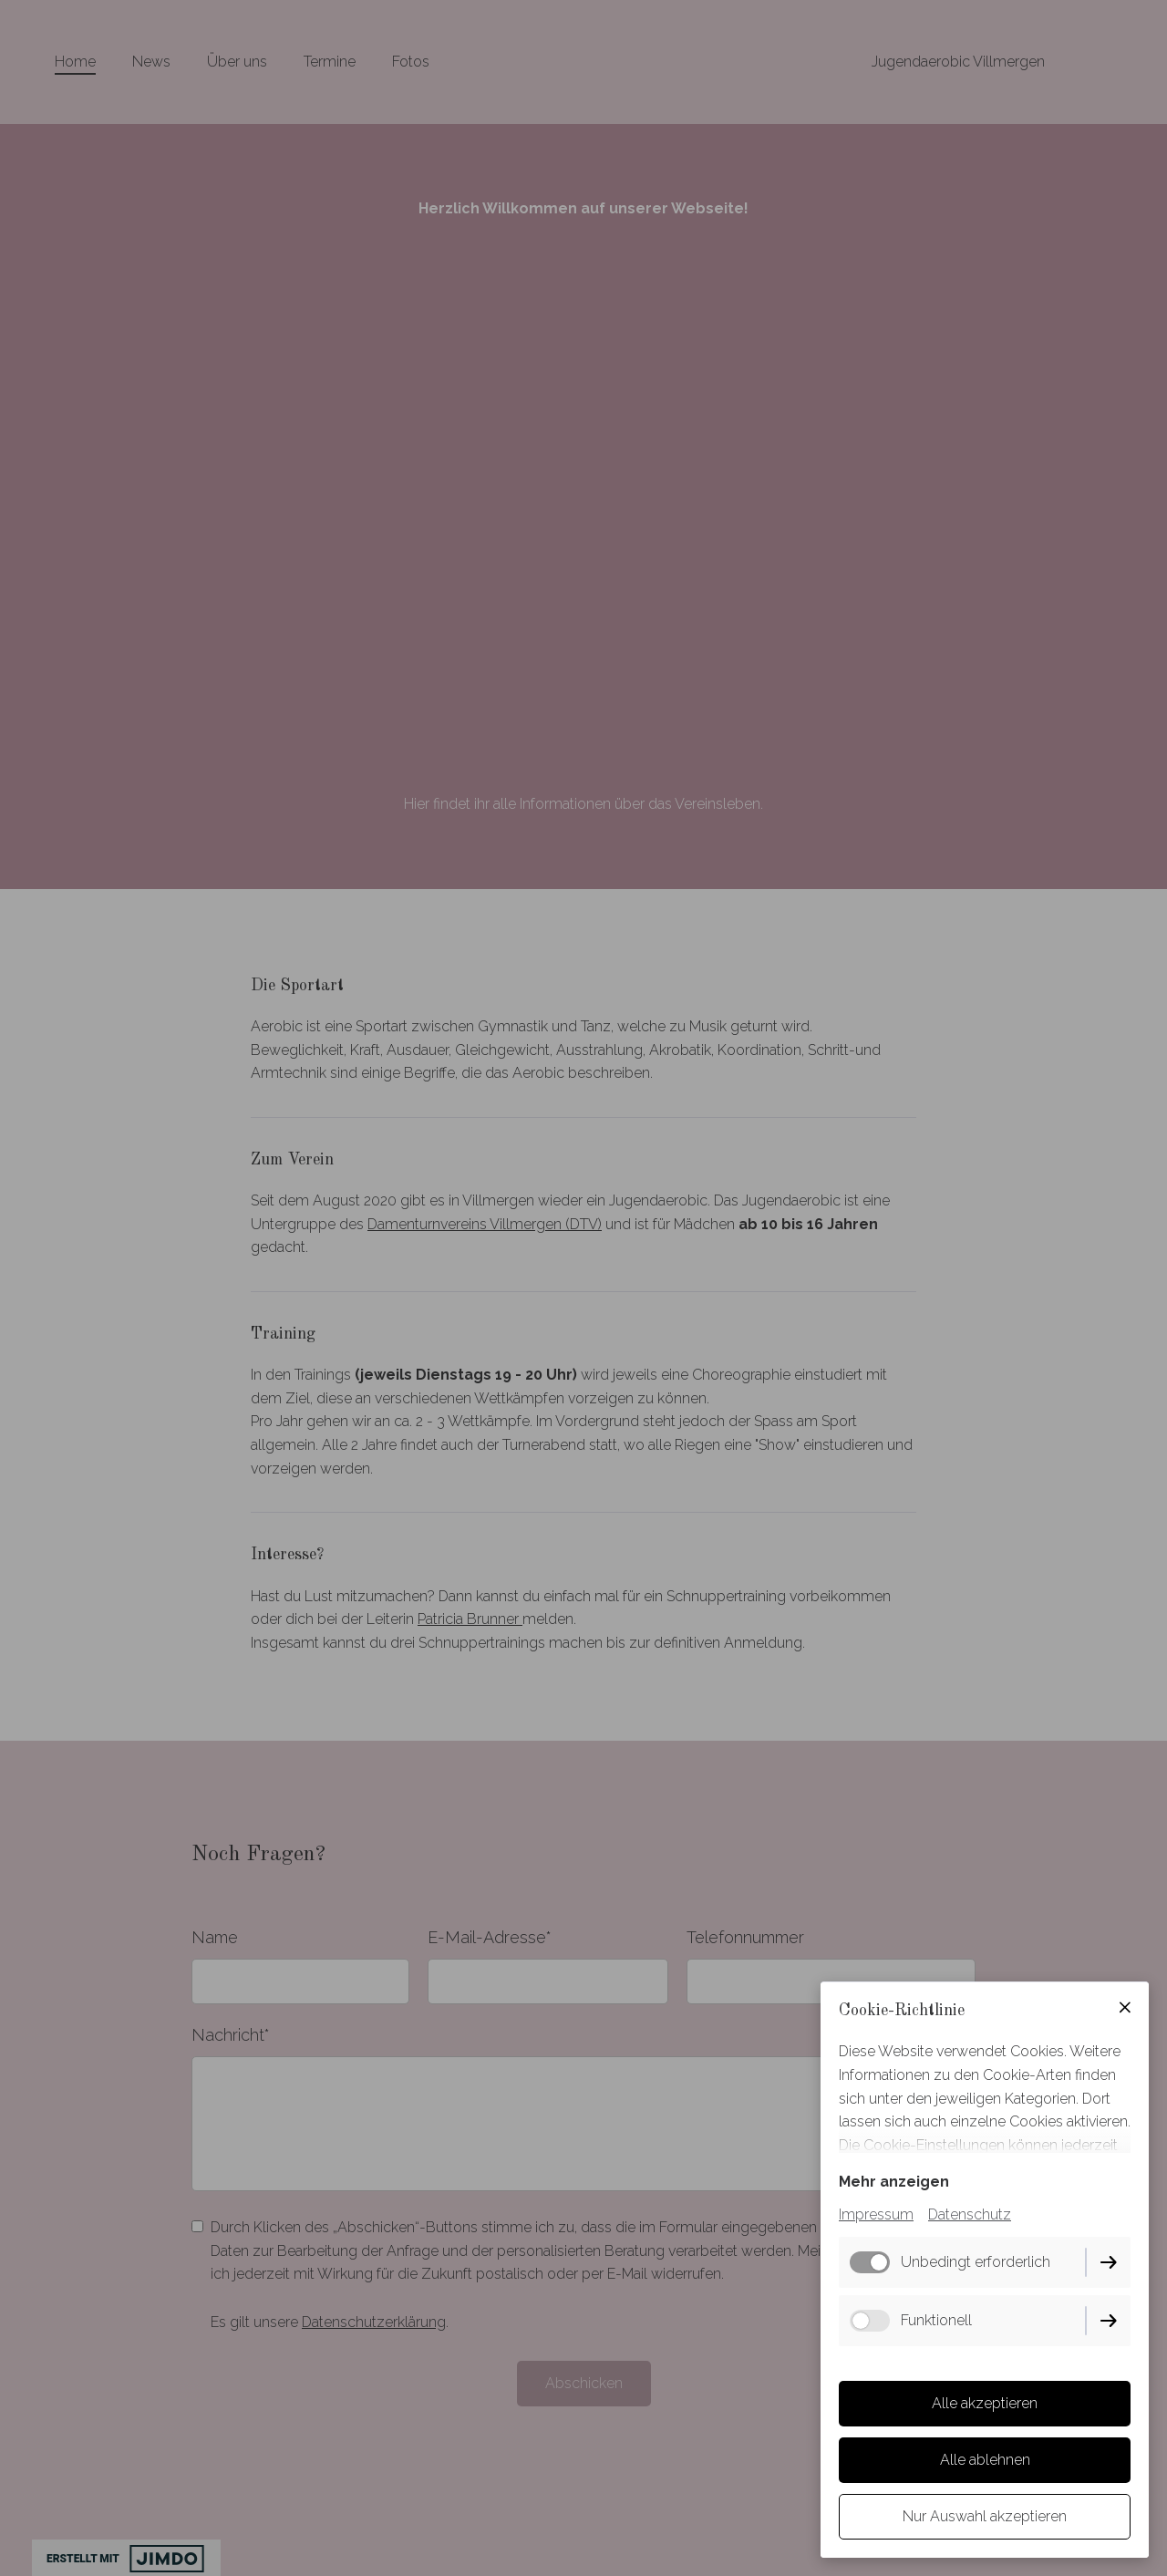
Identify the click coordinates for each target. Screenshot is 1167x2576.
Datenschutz (969, 2214)
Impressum (876, 2214)
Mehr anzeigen (894, 2181)
